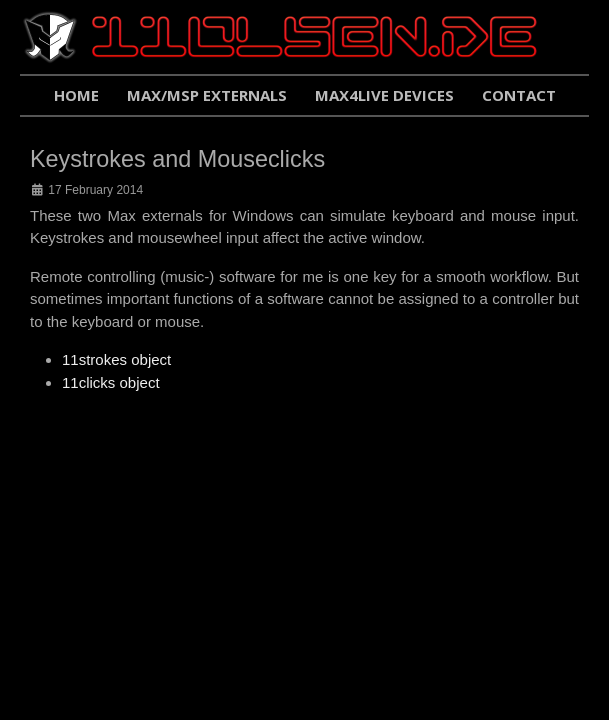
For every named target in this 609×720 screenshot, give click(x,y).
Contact (519, 95)
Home (76, 95)
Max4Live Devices (384, 95)
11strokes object (116, 359)
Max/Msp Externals (207, 95)
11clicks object (111, 382)
